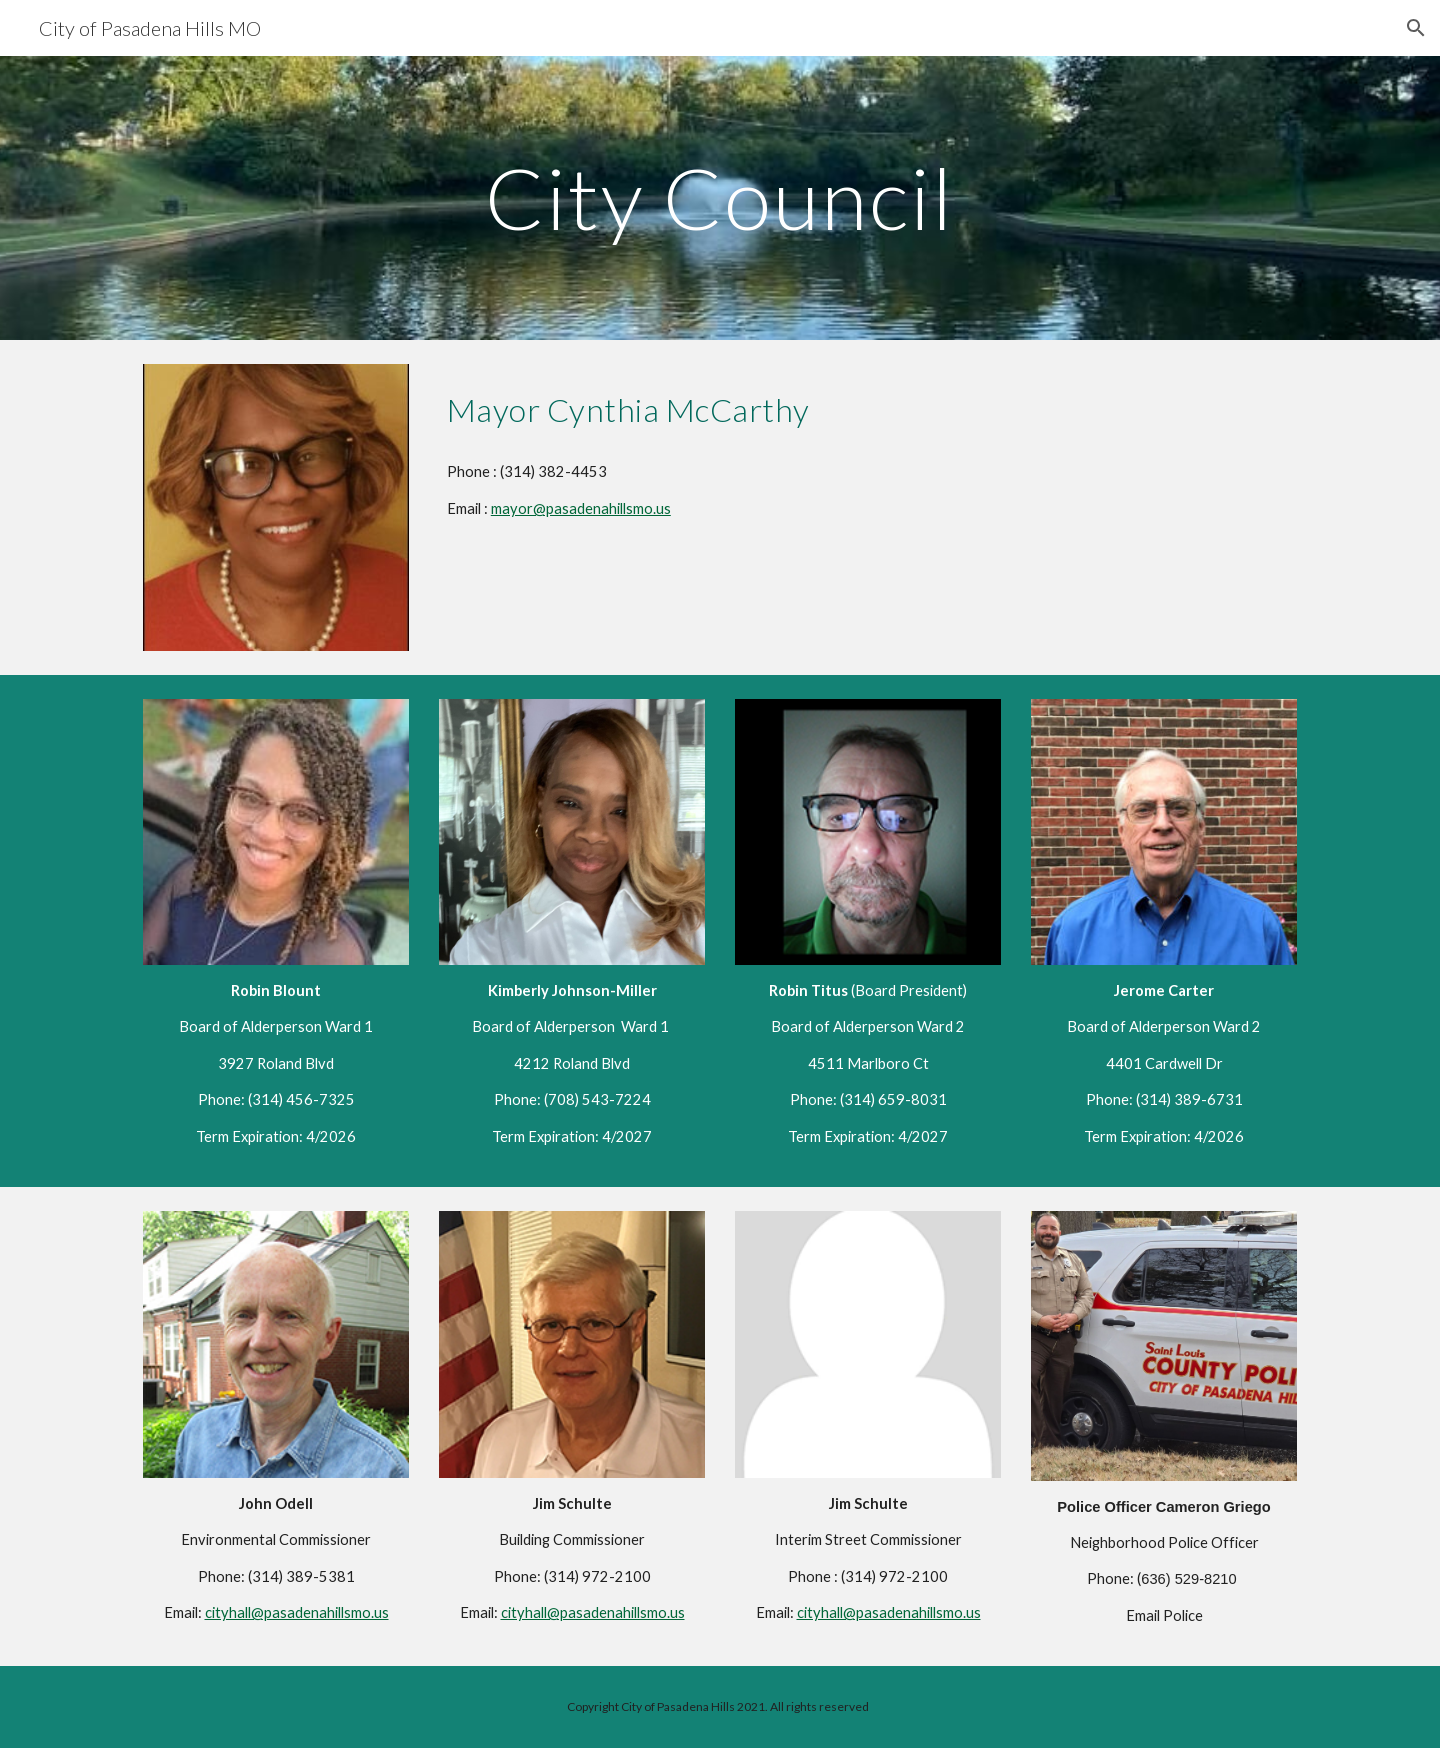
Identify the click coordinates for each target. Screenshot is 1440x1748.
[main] (720, 197)
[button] (1416, 28)
